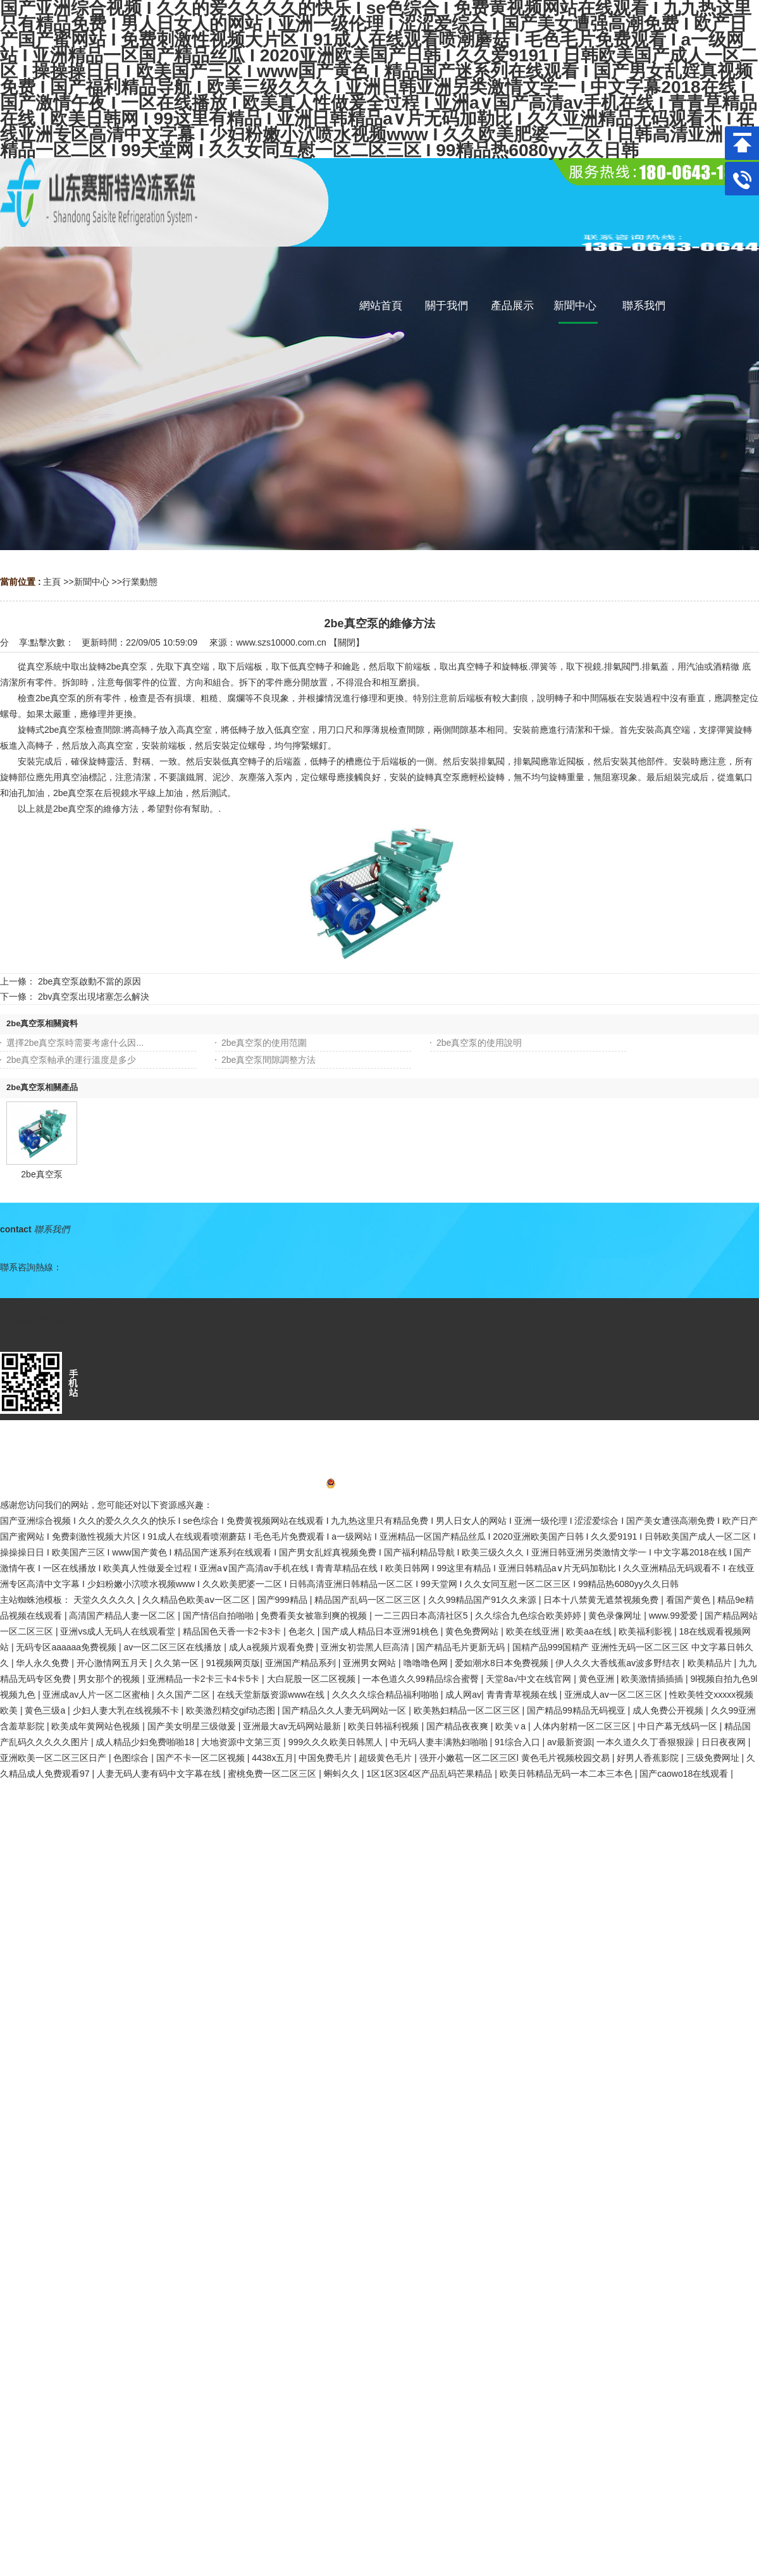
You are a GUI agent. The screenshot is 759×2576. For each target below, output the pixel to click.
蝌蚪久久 (343, 1774)
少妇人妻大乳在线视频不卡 (127, 1710)
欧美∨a (511, 1726)
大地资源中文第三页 (242, 1742)
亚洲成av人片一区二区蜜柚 (97, 1695)
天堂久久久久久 (105, 1600)
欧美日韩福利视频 (384, 1726)
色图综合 (132, 1758)
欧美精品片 (711, 1663)
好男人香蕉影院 (649, 1758)
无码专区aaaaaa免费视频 (67, 1647)
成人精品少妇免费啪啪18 (146, 1742)
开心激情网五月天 (113, 1663)
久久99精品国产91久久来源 (483, 1600)
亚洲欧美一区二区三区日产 (54, 1758)
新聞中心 (91, 582)
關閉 (346, 642)
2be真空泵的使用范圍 (264, 1043)
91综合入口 (518, 1742)
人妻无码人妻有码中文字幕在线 (160, 1774)
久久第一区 (177, 1663)
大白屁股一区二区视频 (312, 1679)
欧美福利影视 (646, 1631)
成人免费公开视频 (669, 1710)
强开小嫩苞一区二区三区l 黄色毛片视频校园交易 (515, 1758)
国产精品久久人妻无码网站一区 (345, 1710)
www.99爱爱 (674, 1615)
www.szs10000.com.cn (281, 642)
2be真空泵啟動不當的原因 (89, 981)
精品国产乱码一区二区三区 (368, 1600)
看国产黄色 (689, 1600)
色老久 (303, 1631)
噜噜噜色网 (427, 1663)
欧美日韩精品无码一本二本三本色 (567, 1774)
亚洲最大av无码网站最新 (293, 1726)
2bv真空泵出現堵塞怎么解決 (94, 996)
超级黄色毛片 (386, 1758)
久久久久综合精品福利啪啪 (386, 1695)
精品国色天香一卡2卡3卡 (233, 1631)
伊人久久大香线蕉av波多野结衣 (618, 1663)
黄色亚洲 (598, 1679)
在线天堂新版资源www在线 (272, 1695)
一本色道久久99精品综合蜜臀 (421, 1679)
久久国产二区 (185, 1695)
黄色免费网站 (473, 1631)
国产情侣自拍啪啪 (219, 1615)
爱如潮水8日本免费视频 (503, 1663)
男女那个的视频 (110, 1679)
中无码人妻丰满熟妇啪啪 (440, 1742)
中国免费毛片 (326, 1758)
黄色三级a (46, 1710)
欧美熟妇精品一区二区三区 (468, 1710)
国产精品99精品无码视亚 (577, 1710)
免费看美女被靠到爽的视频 (315, 1615)
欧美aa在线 (590, 1631)
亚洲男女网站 (370, 1663)
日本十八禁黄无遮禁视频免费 (602, 1600)
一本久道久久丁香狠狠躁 (646, 1742)
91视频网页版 (233, 1663)
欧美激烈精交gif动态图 (232, 1710)
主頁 (52, 582)
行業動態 (139, 582)
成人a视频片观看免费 (272, 1647)
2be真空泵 (41, 1174)
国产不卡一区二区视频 (201, 1758)
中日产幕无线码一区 (679, 1726)
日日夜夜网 (724, 1742)
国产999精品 (283, 1600)
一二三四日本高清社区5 (422, 1615)
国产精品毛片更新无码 (461, 1647)
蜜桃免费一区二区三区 (273, 1774)
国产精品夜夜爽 (458, 1726)
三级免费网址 (714, 1758)
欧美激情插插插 (653, 1679)
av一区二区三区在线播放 (174, 1647)
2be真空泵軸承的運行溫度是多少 (71, 1060)
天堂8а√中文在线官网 (530, 1679)
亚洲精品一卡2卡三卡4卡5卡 (204, 1679)
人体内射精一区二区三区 (583, 1726)
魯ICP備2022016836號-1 (380, 1485)
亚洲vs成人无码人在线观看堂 (119, 1631)
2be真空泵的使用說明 (479, 1043)
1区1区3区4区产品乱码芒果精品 (430, 1774)
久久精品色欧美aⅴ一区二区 (197, 1600)
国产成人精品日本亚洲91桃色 (381, 1631)
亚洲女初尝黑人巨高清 (366, 1647)
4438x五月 (272, 1758)
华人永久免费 (43, 1663)
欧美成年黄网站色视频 (96, 1726)
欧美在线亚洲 (534, 1631)
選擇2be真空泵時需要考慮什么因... (75, 1043)
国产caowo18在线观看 (685, 1774)
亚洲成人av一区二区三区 (614, 1695)
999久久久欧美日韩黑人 (336, 1742)
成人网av (463, 1695)
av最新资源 (569, 1742)
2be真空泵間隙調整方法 (268, 1060)
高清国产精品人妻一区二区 (123, 1615)
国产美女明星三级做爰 (192, 1726)
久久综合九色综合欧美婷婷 (529, 1615)
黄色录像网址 (616, 1615)
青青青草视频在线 (523, 1695)
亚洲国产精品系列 (301, 1663)
